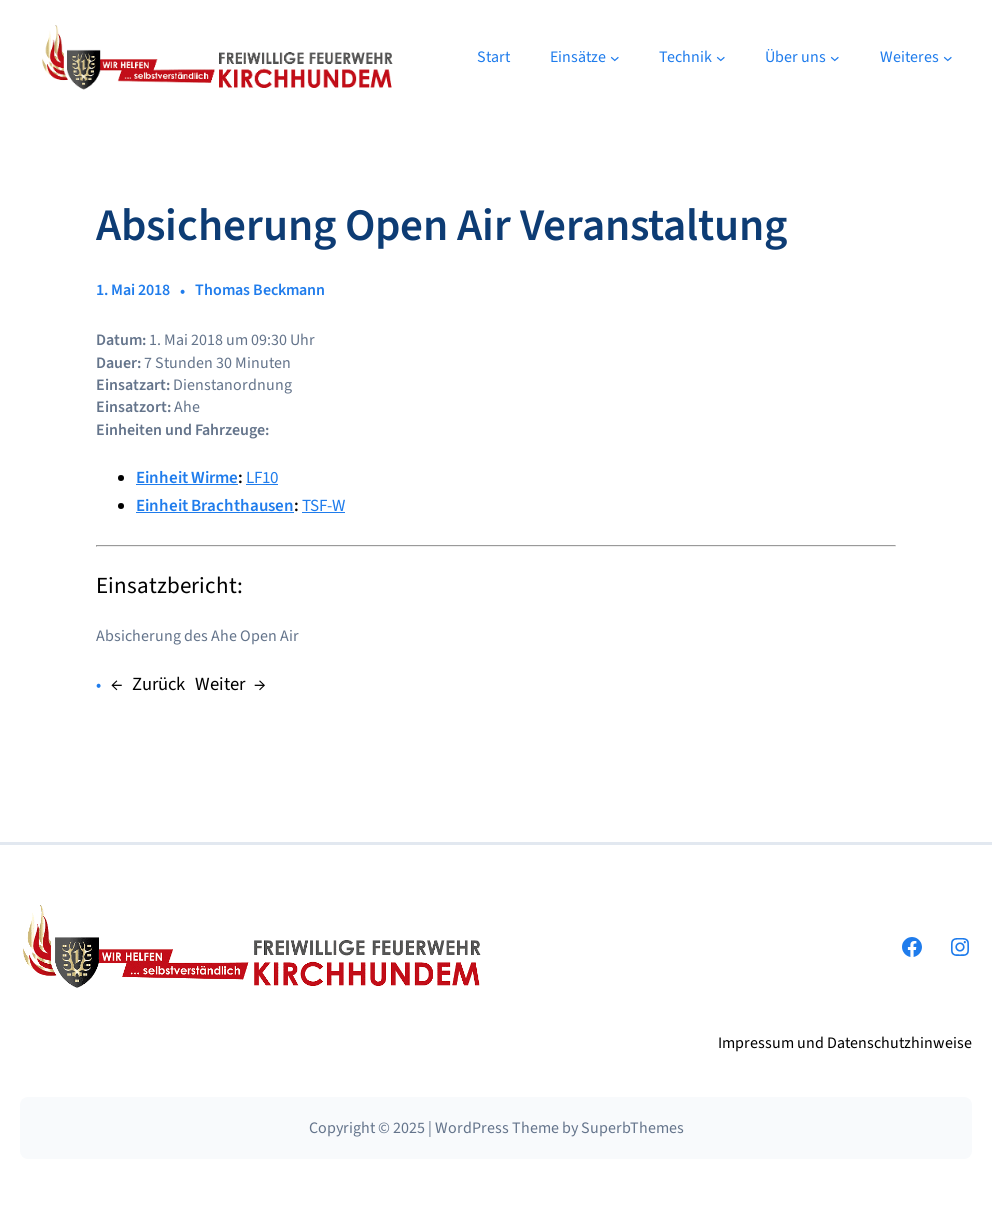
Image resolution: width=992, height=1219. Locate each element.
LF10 (262, 478)
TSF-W (323, 506)
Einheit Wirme (187, 478)
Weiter (220, 684)
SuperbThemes (632, 1128)
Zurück (158, 684)
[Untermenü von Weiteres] (948, 58)
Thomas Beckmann (260, 290)
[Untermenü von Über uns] (835, 58)
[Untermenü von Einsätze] (615, 58)
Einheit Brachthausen (215, 506)
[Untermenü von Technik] (721, 58)
